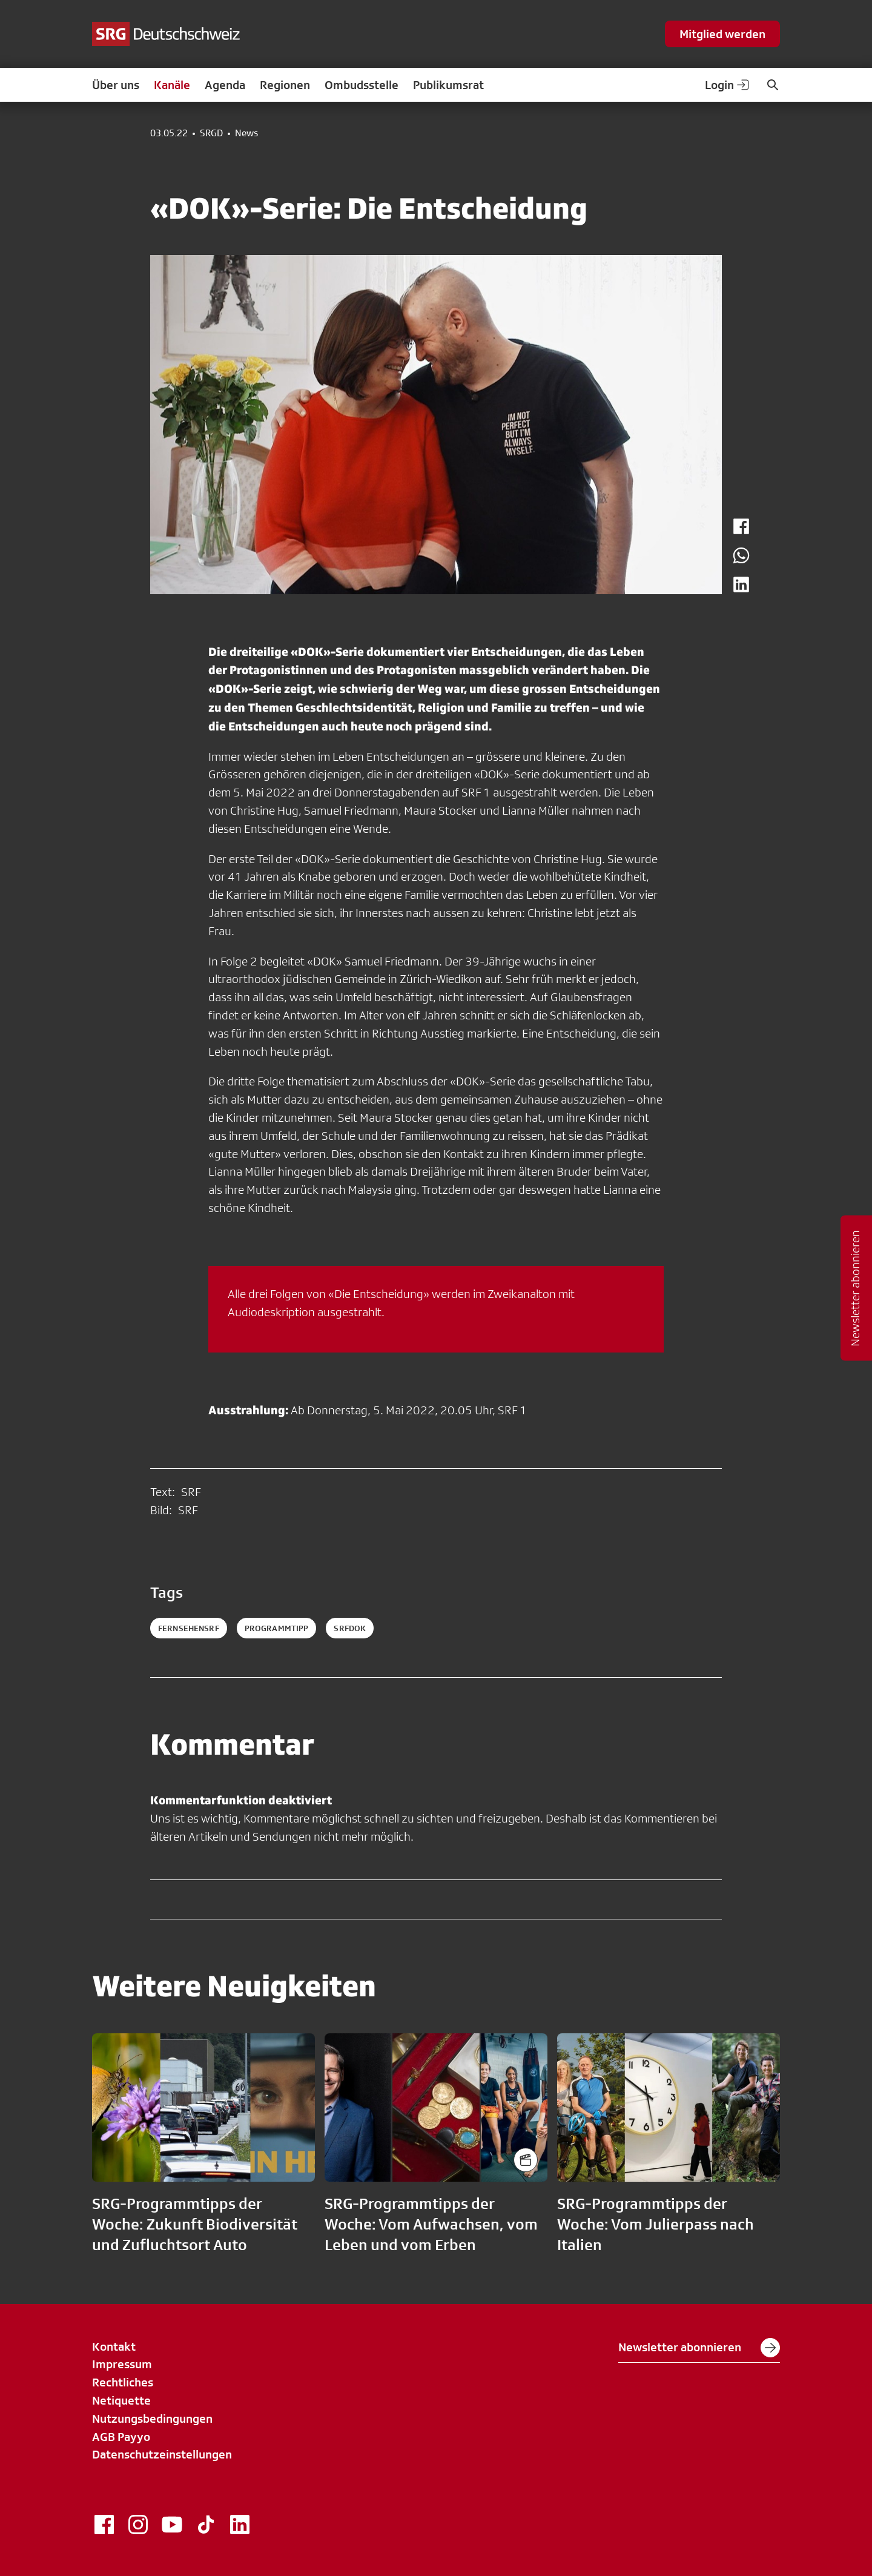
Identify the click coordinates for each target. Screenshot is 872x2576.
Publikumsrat (448, 84)
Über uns (115, 84)
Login (728, 85)
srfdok (350, 1628)
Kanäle (172, 84)
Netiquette (121, 2400)
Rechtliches (122, 2382)
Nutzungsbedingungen (152, 2418)
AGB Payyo (121, 2436)
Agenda (225, 84)
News (246, 133)
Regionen (285, 84)
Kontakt (114, 2346)
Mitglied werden (722, 34)
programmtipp (277, 1628)
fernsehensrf (188, 1628)
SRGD (211, 133)
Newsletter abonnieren (699, 2347)
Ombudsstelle (361, 84)
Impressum (122, 2364)
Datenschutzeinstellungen (162, 2454)
